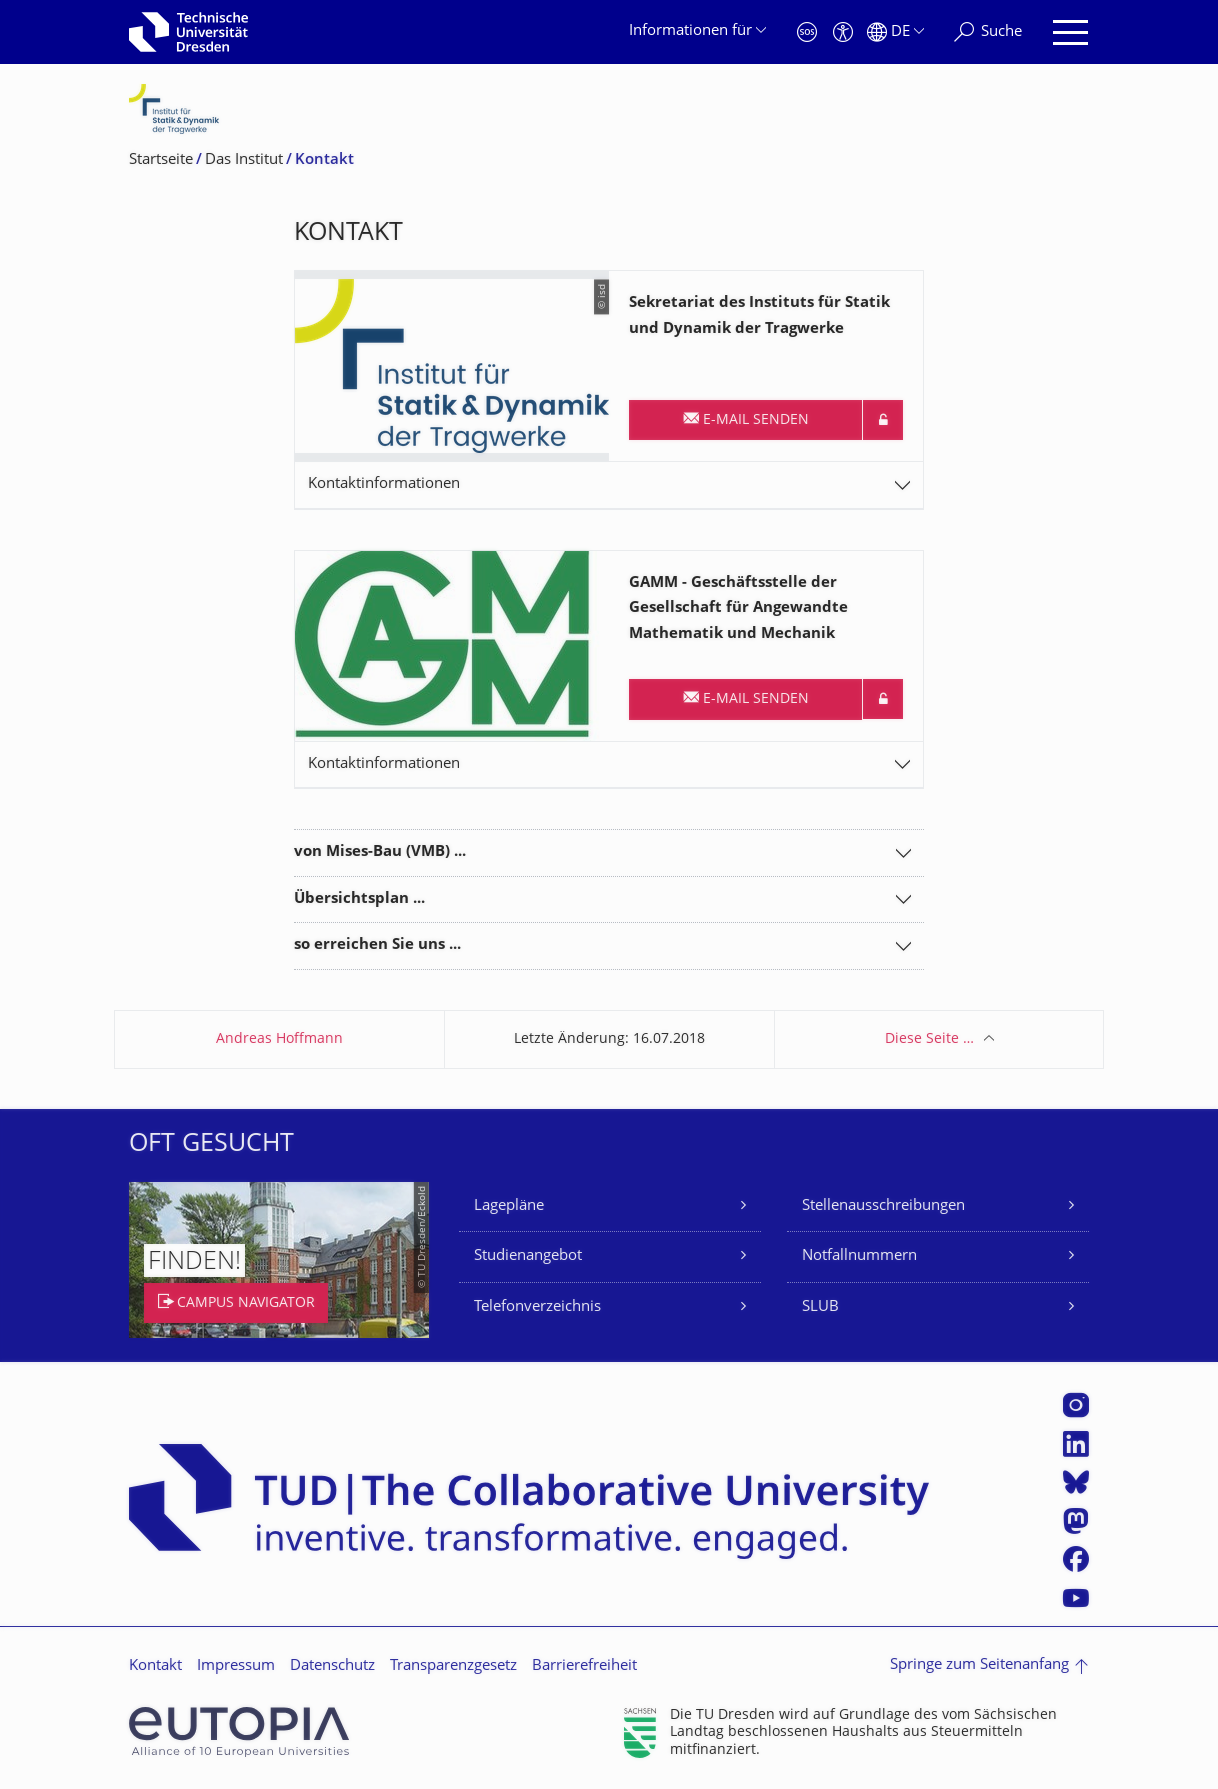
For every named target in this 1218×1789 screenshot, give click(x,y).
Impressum (236, 1666)
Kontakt (155, 1666)
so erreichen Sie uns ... (377, 945)
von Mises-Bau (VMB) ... (380, 852)
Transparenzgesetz (453, 1666)
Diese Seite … (929, 1039)
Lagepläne (509, 1206)
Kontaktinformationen (384, 484)
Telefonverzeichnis (537, 1307)
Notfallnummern (859, 1256)
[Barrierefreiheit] (843, 32)
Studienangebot (528, 1256)
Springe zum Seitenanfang (979, 1665)
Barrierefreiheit (584, 1666)
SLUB (820, 1307)
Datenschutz (332, 1666)
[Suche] (988, 32)
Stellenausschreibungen (883, 1206)
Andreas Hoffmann (279, 1039)
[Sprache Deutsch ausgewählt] (895, 32)
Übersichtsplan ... (359, 899)
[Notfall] (807, 32)
